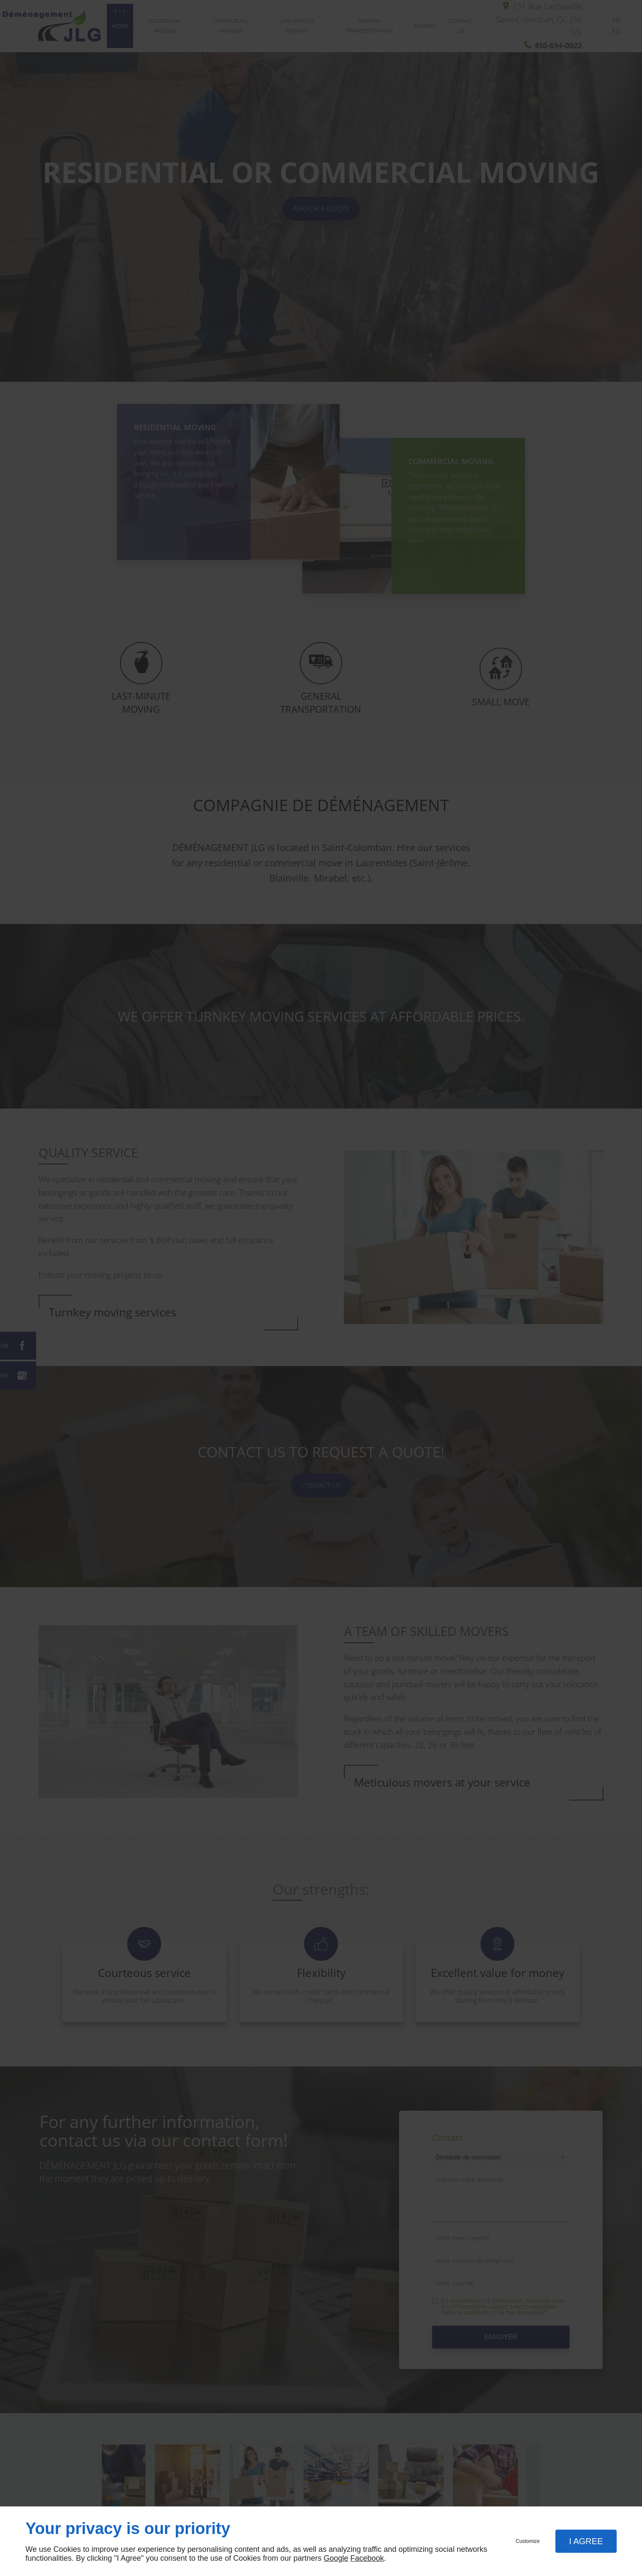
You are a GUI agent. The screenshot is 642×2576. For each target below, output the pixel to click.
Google (336, 2558)
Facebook (367, 2558)
